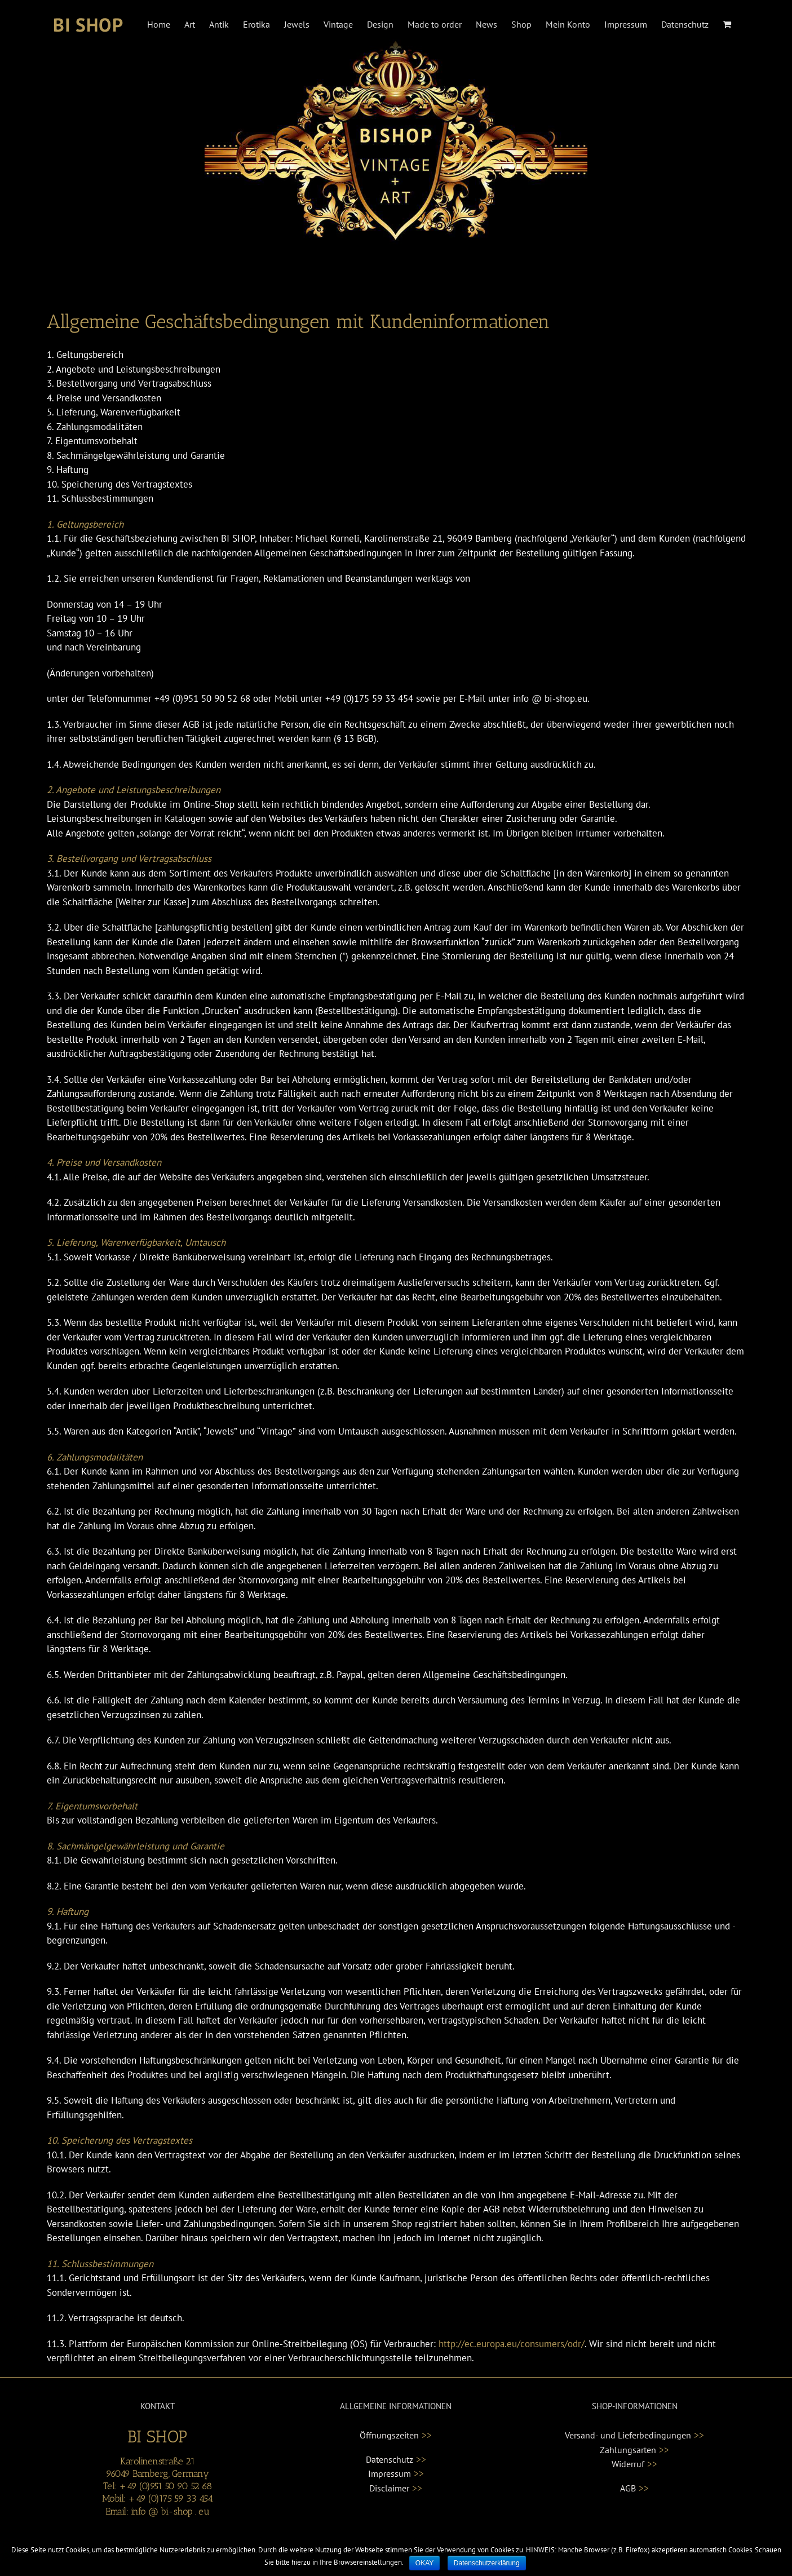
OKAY (424, 2563)
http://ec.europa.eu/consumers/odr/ (512, 2344)
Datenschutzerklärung (487, 2563)
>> (427, 2435)
